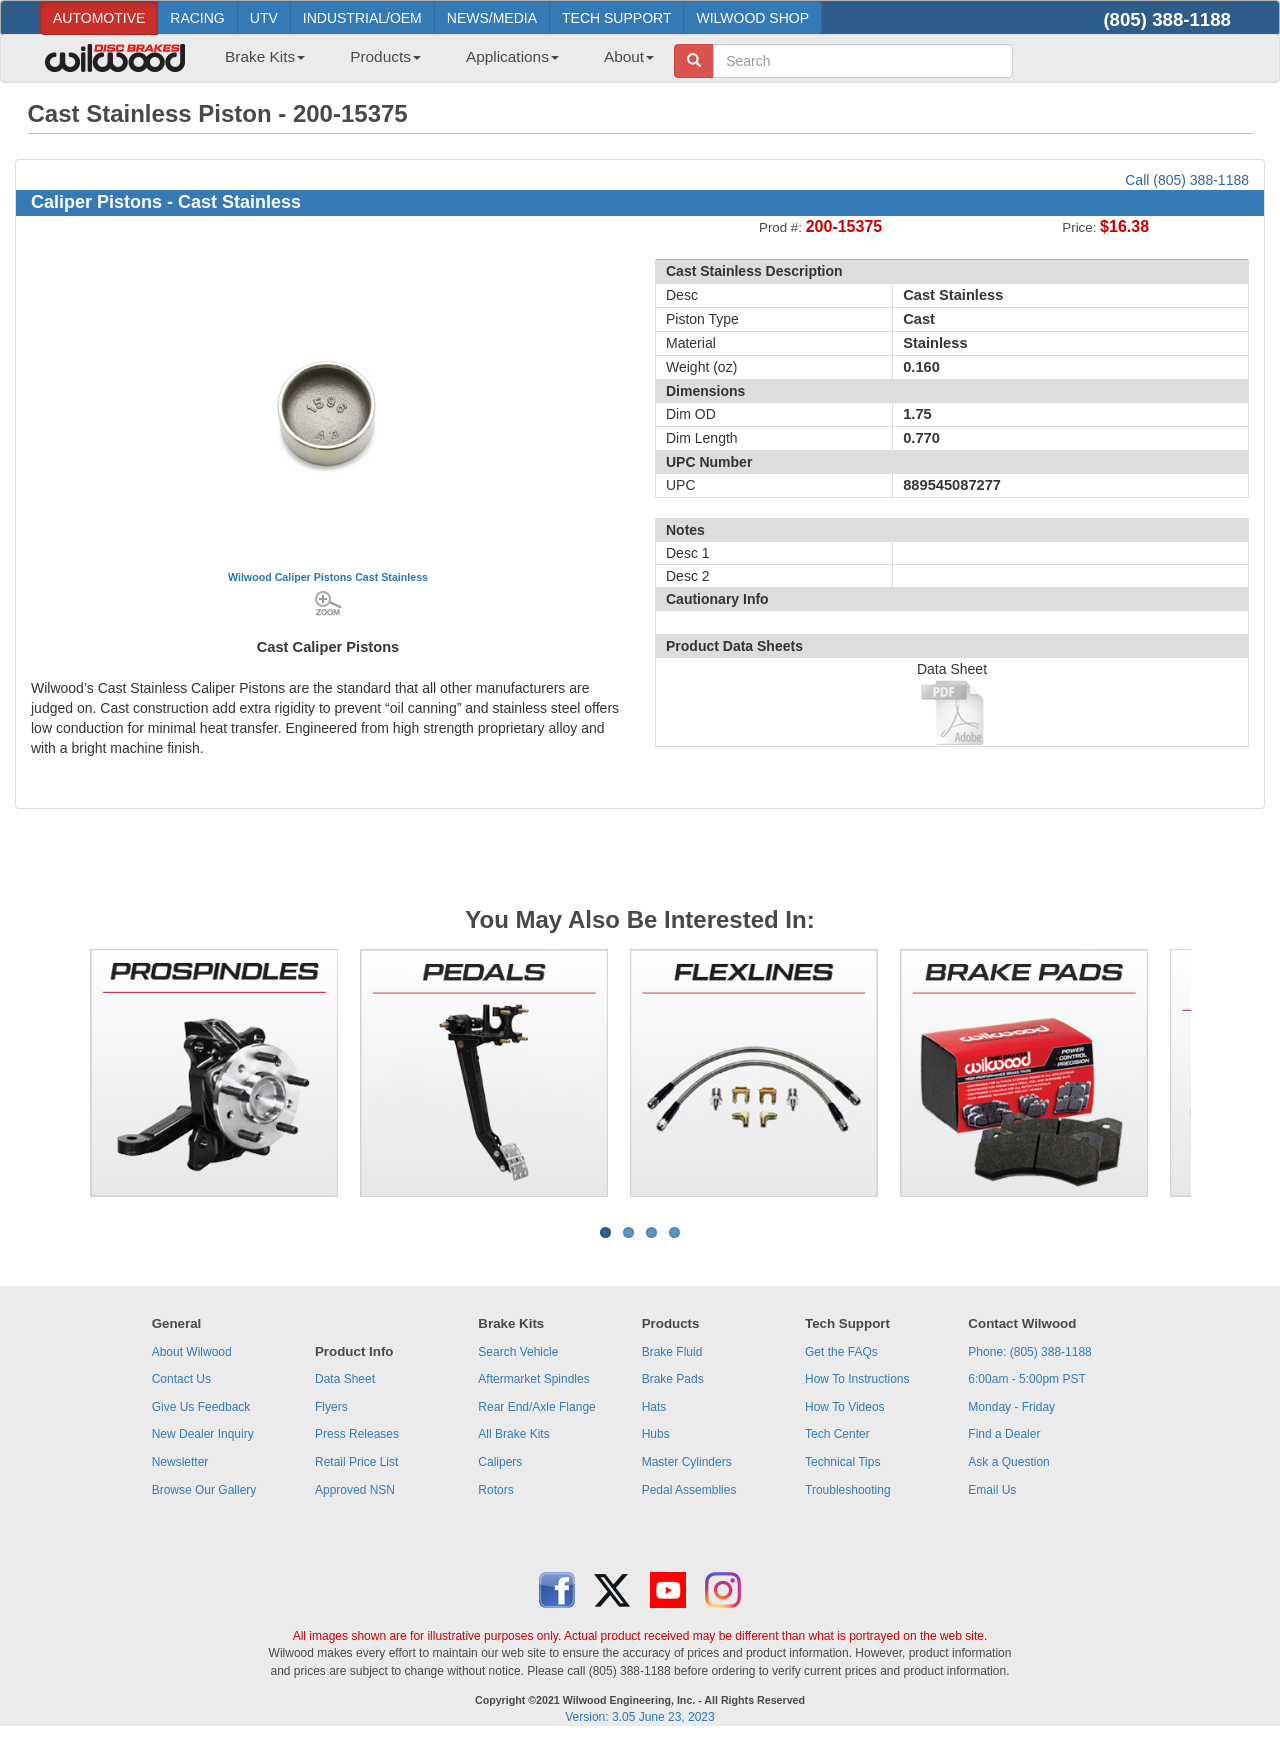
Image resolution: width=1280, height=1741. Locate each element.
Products (385, 56)
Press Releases (357, 1434)
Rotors (495, 1490)
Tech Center (837, 1434)
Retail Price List (356, 1462)
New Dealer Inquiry (203, 1434)
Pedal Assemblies (689, 1490)
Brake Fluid (672, 1352)
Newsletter (180, 1462)
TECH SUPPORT (616, 18)
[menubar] (432, 63)
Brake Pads (673, 1379)
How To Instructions (857, 1379)
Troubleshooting (848, 1490)
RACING (197, 18)
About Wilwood (192, 1352)
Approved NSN (355, 1490)
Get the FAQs (841, 1352)
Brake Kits (265, 56)
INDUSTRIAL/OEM (362, 18)
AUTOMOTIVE (99, 18)
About (629, 56)
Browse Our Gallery (204, 1490)
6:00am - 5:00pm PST (1026, 1379)
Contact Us (181, 1379)
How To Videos (845, 1407)
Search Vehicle (518, 1352)
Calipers (500, 1462)
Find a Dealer (1004, 1434)
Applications (512, 56)
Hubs (656, 1434)
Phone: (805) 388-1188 (1029, 1352)
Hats (654, 1407)
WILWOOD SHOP (752, 18)
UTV (264, 18)
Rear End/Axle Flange (536, 1407)
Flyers (331, 1407)
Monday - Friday (1011, 1407)
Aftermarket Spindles (533, 1379)
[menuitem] (257, 63)
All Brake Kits (513, 1434)
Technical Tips (842, 1462)
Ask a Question (1008, 1462)
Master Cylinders (687, 1462)
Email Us (992, 1490)
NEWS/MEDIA (492, 18)
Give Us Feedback (201, 1407)
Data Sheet (345, 1379)
